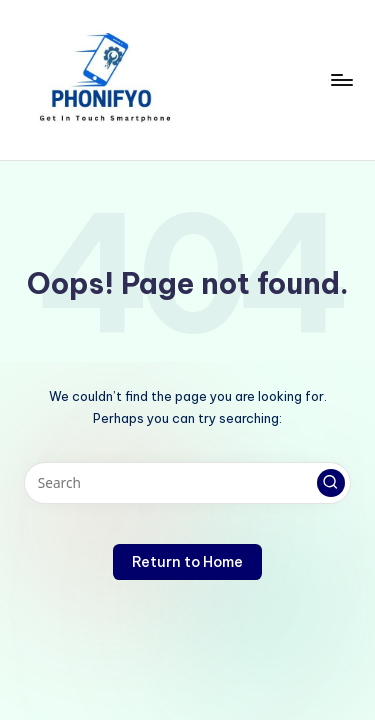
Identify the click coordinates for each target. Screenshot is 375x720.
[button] (331, 483)
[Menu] (341, 79)
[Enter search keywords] (187, 483)
